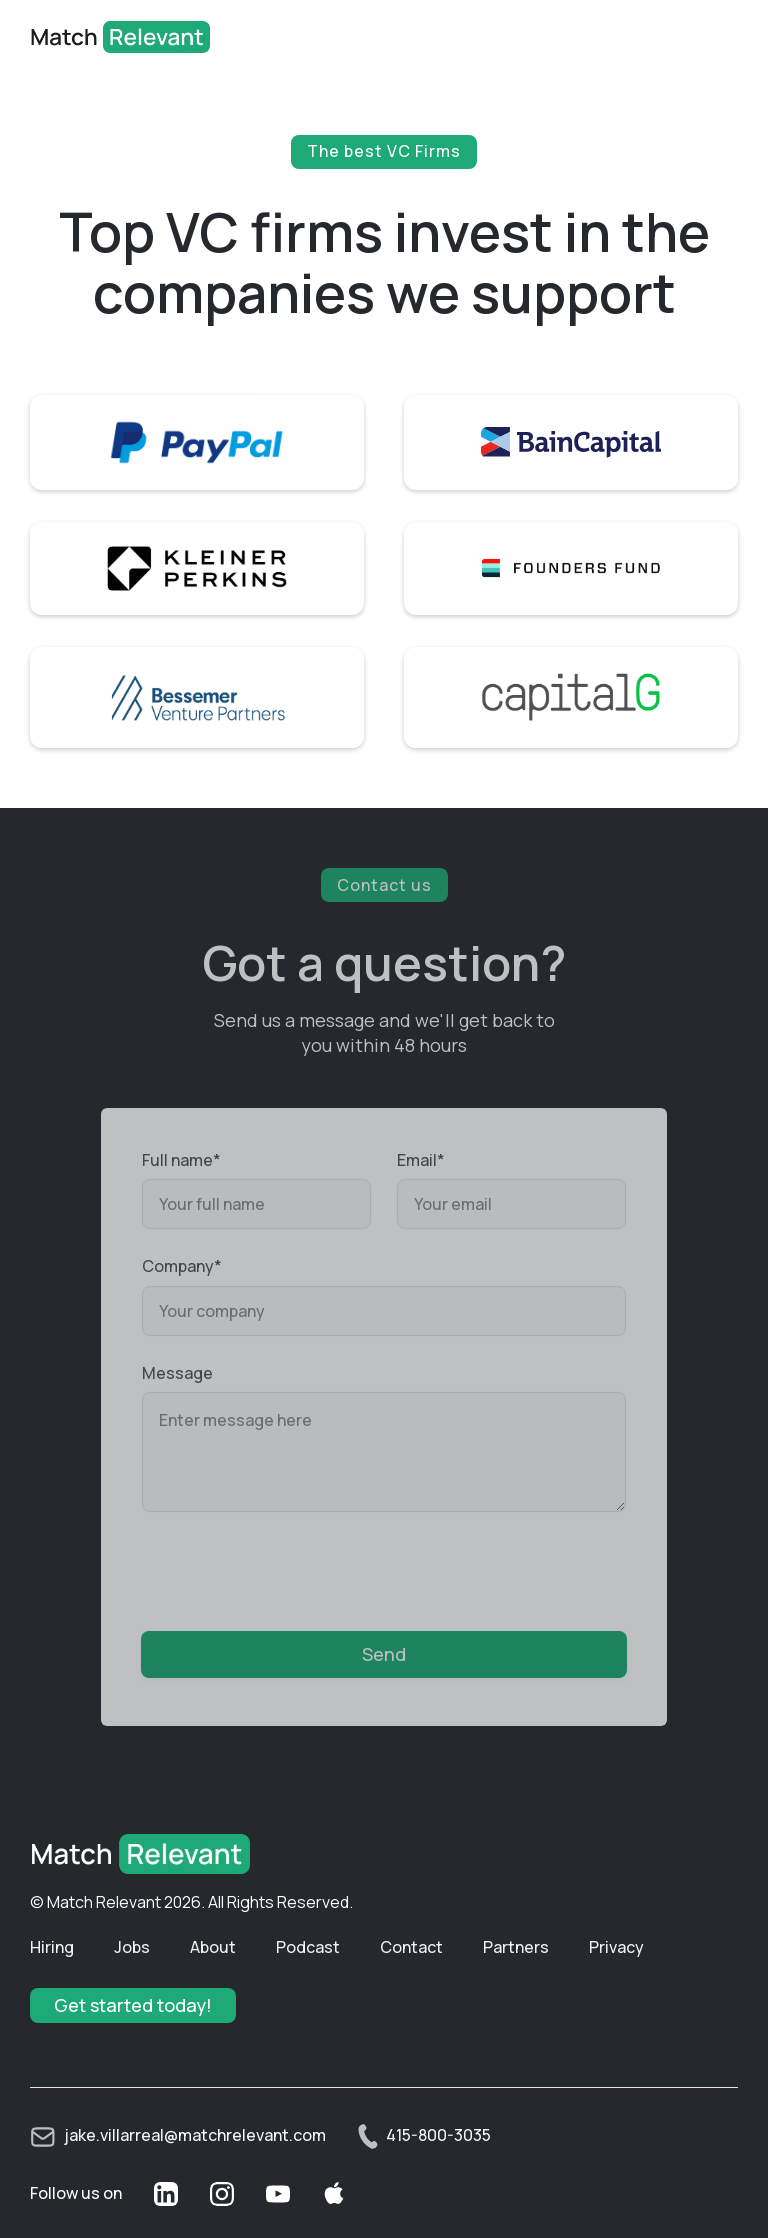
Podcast (308, 1947)
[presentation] (294, 1567)
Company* (182, 1266)
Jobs (132, 1947)
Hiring (52, 1947)
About (213, 1947)
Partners (516, 1947)
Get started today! (133, 2005)
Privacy (616, 1947)
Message (177, 1373)
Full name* (181, 1160)
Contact (411, 1947)
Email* (421, 1160)
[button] (708, 37)
